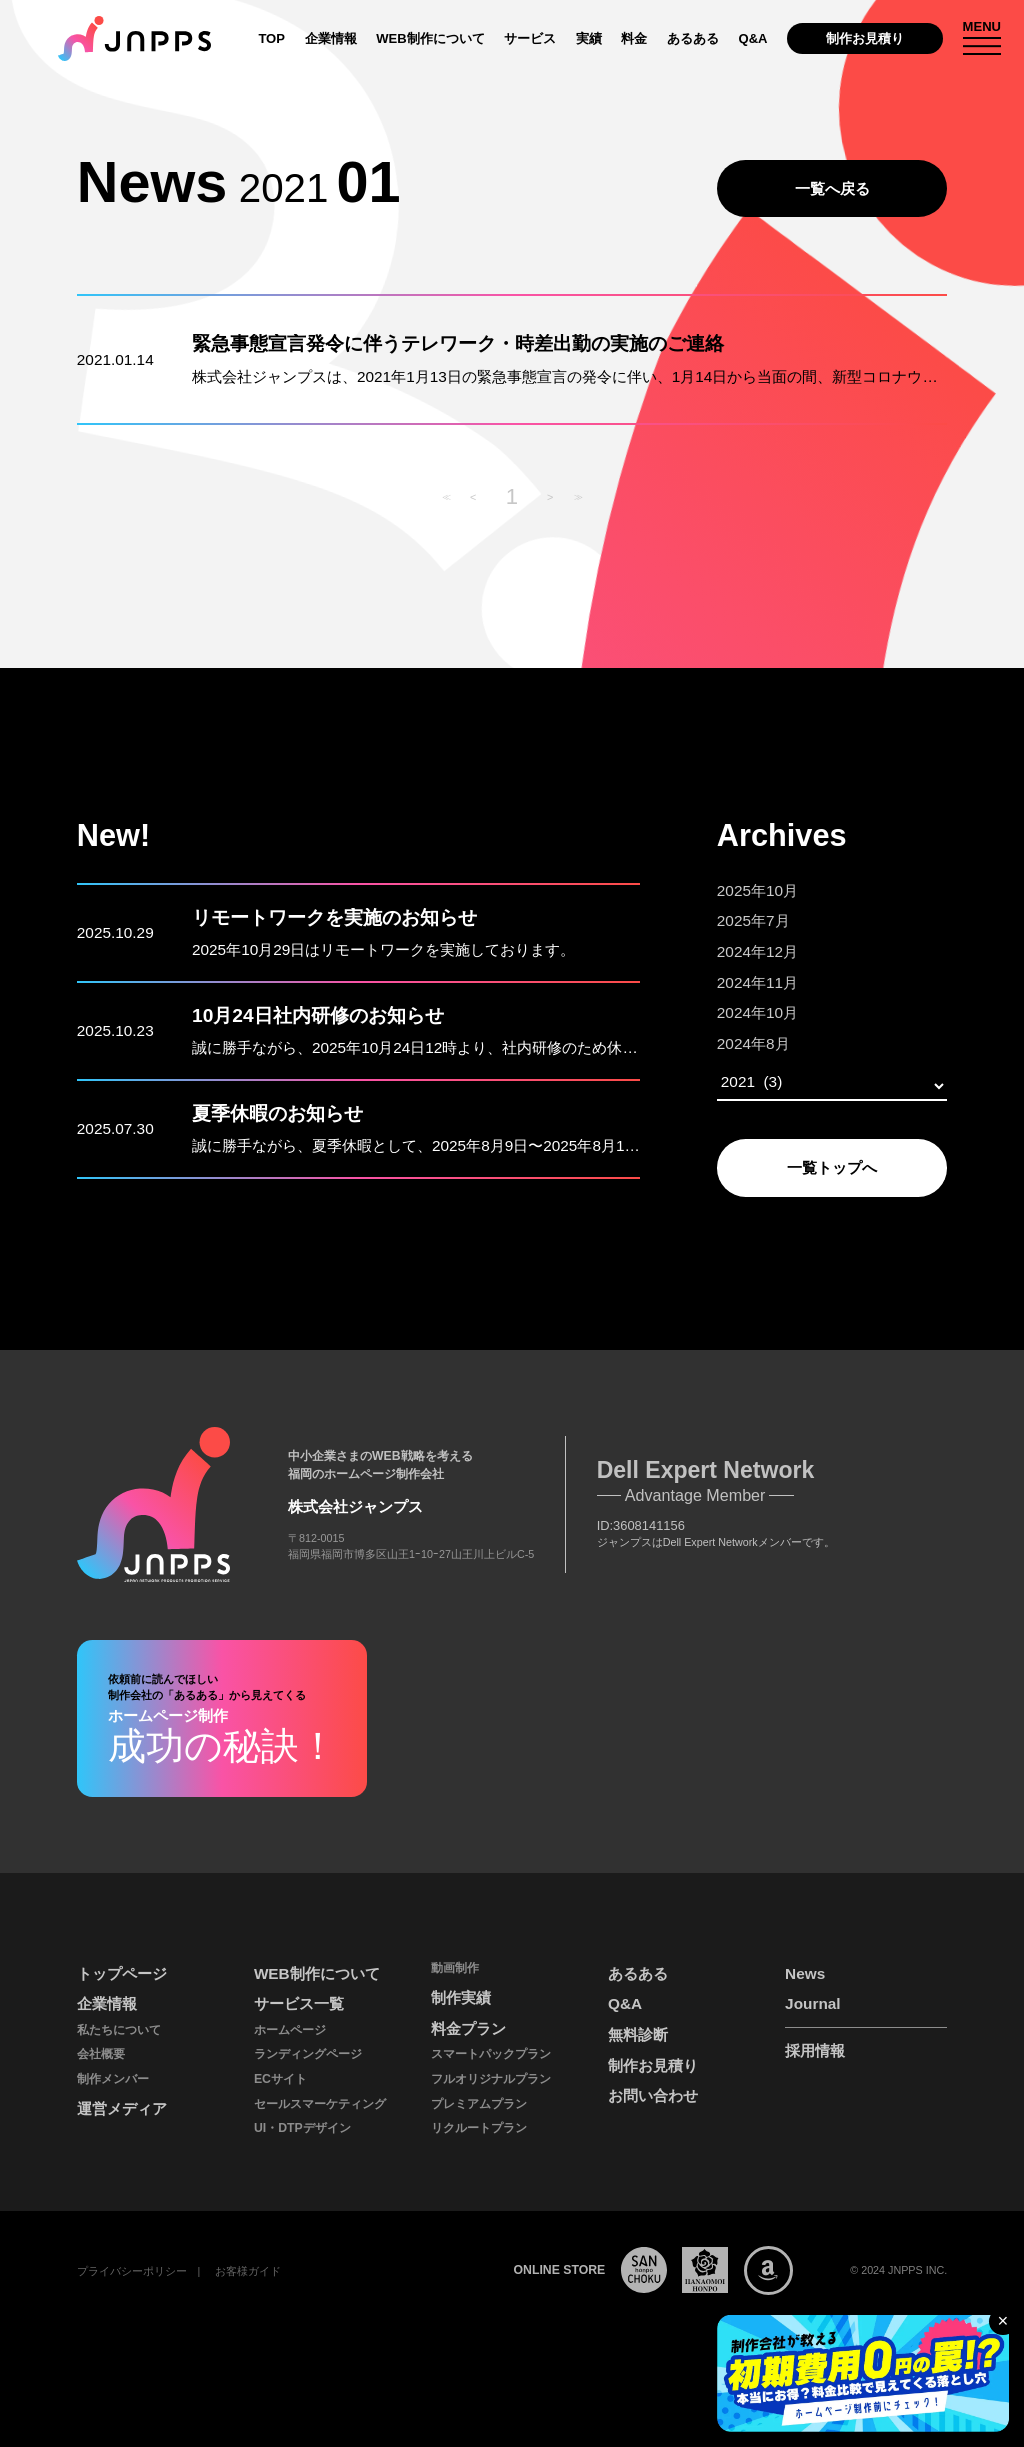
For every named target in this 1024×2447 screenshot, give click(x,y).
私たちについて (119, 2030)
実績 (589, 38)
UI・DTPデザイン (302, 2128)
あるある (693, 38)
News (805, 1973)
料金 (634, 38)
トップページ (122, 1973)
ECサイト (280, 2079)
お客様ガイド (248, 2271)
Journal (812, 2003)
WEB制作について (430, 38)
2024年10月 (757, 1012)
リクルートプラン (479, 2128)
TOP (271, 38)
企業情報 (331, 38)
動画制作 (455, 1968)
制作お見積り (865, 38)
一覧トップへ (832, 1167)
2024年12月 (757, 951)
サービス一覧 (299, 2003)
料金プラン (468, 2028)
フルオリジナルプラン (491, 2079)
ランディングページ (308, 2054)
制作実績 (461, 1997)
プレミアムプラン (479, 2104)
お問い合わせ (653, 2095)
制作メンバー (113, 2079)
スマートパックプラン (491, 2054)
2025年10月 (757, 890)
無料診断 (638, 2034)
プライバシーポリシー (132, 2271)
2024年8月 (753, 1043)
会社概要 (101, 2054)
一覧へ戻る (832, 188)
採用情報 (815, 2050)
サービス (530, 38)
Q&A (752, 38)
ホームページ (290, 2030)
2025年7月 (753, 920)
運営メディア (122, 2108)
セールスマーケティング (320, 2104)
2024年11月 (757, 982)
